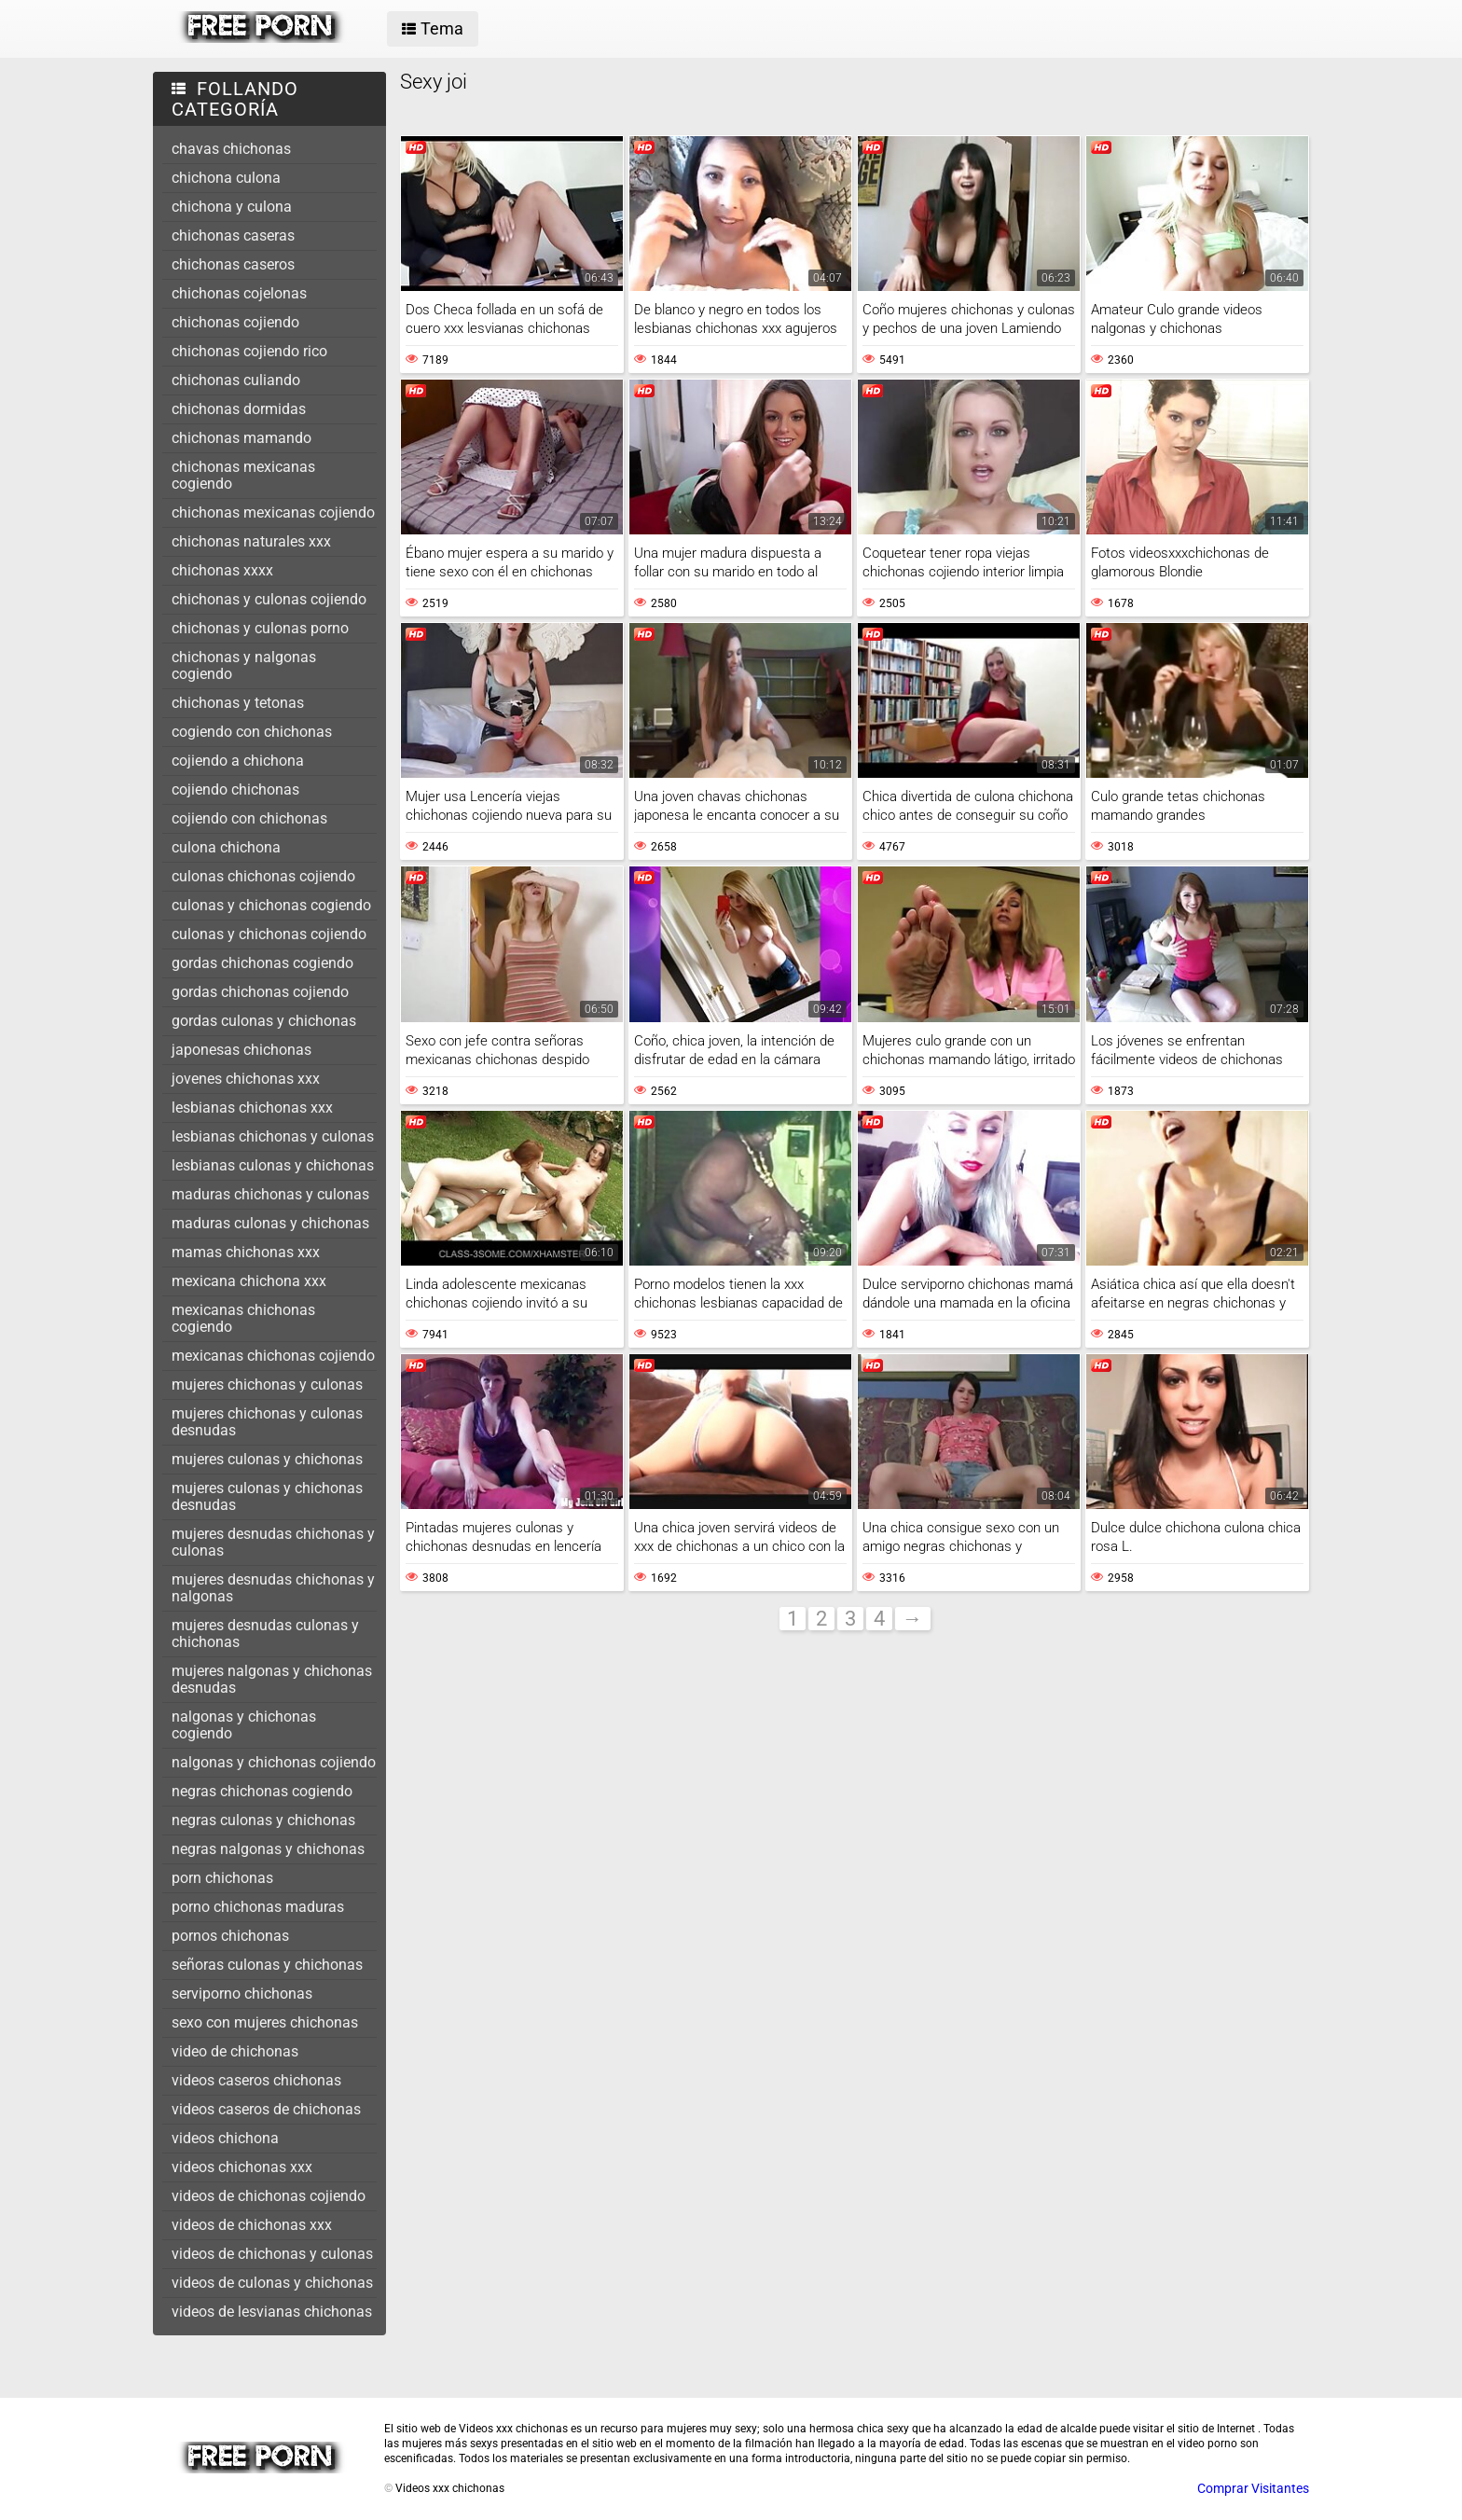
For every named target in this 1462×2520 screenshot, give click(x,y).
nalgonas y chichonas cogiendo (244, 1725)
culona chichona (226, 847)
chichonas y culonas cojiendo (269, 599)
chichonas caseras (233, 235)
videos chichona (225, 2138)
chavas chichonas (231, 149)
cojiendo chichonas (235, 789)
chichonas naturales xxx (251, 541)
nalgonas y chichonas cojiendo (274, 1762)
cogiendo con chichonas (252, 732)
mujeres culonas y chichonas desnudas (267, 1496)
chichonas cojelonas (239, 293)
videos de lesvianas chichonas (272, 2311)
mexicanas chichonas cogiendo (243, 1318)
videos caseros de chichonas (266, 2109)
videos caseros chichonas (256, 2080)
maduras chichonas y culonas (270, 1194)
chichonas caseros (233, 264)
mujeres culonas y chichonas (267, 1459)
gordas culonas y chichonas (264, 1021)
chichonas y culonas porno (260, 628)
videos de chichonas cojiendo (269, 2196)
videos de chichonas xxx (252, 2225)
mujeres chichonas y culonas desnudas (267, 1422)
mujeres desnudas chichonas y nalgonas (273, 1588)
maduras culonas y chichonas (270, 1223)
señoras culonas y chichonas (267, 1964)
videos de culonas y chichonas (272, 2283)
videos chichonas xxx (242, 2167)
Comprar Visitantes (1253, 2488)
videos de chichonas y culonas (272, 2254)
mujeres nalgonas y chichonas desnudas (272, 1679)
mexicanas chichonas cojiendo (273, 1355)
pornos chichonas (230, 1936)
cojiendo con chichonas (249, 818)
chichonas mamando (241, 438)
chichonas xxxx (222, 570)
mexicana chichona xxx (249, 1281)
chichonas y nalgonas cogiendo (244, 665)
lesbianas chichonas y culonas (273, 1136)
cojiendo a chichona (238, 760)
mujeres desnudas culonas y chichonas (265, 1633)
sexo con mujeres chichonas (265, 2022)
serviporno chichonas (242, 1993)
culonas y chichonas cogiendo (271, 905)
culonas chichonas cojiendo (263, 876)
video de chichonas (235, 2051)
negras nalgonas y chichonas (268, 1849)
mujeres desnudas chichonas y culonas (273, 1542)
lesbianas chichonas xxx (252, 1107)
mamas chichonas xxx (246, 1252)
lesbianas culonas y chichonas (273, 1165)
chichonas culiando (236, 380)
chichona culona (226, 178)
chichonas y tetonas (238, 703)
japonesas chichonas (241, 1050)
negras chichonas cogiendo (262, 1791)
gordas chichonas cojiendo (260, 992)
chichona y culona (232, 206)
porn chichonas (222, 1878)
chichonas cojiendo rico (249, 351)
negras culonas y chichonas (263, 1820)
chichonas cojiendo (235, 322)
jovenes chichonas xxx (246, 1078)
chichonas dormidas (239, 409)
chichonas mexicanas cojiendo (273, 512)
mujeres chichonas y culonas (267, 1384)
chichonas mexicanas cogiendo (243, 475)
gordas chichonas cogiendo (262, 963)
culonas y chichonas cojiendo (269, 934)
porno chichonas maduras (258, 1907)
